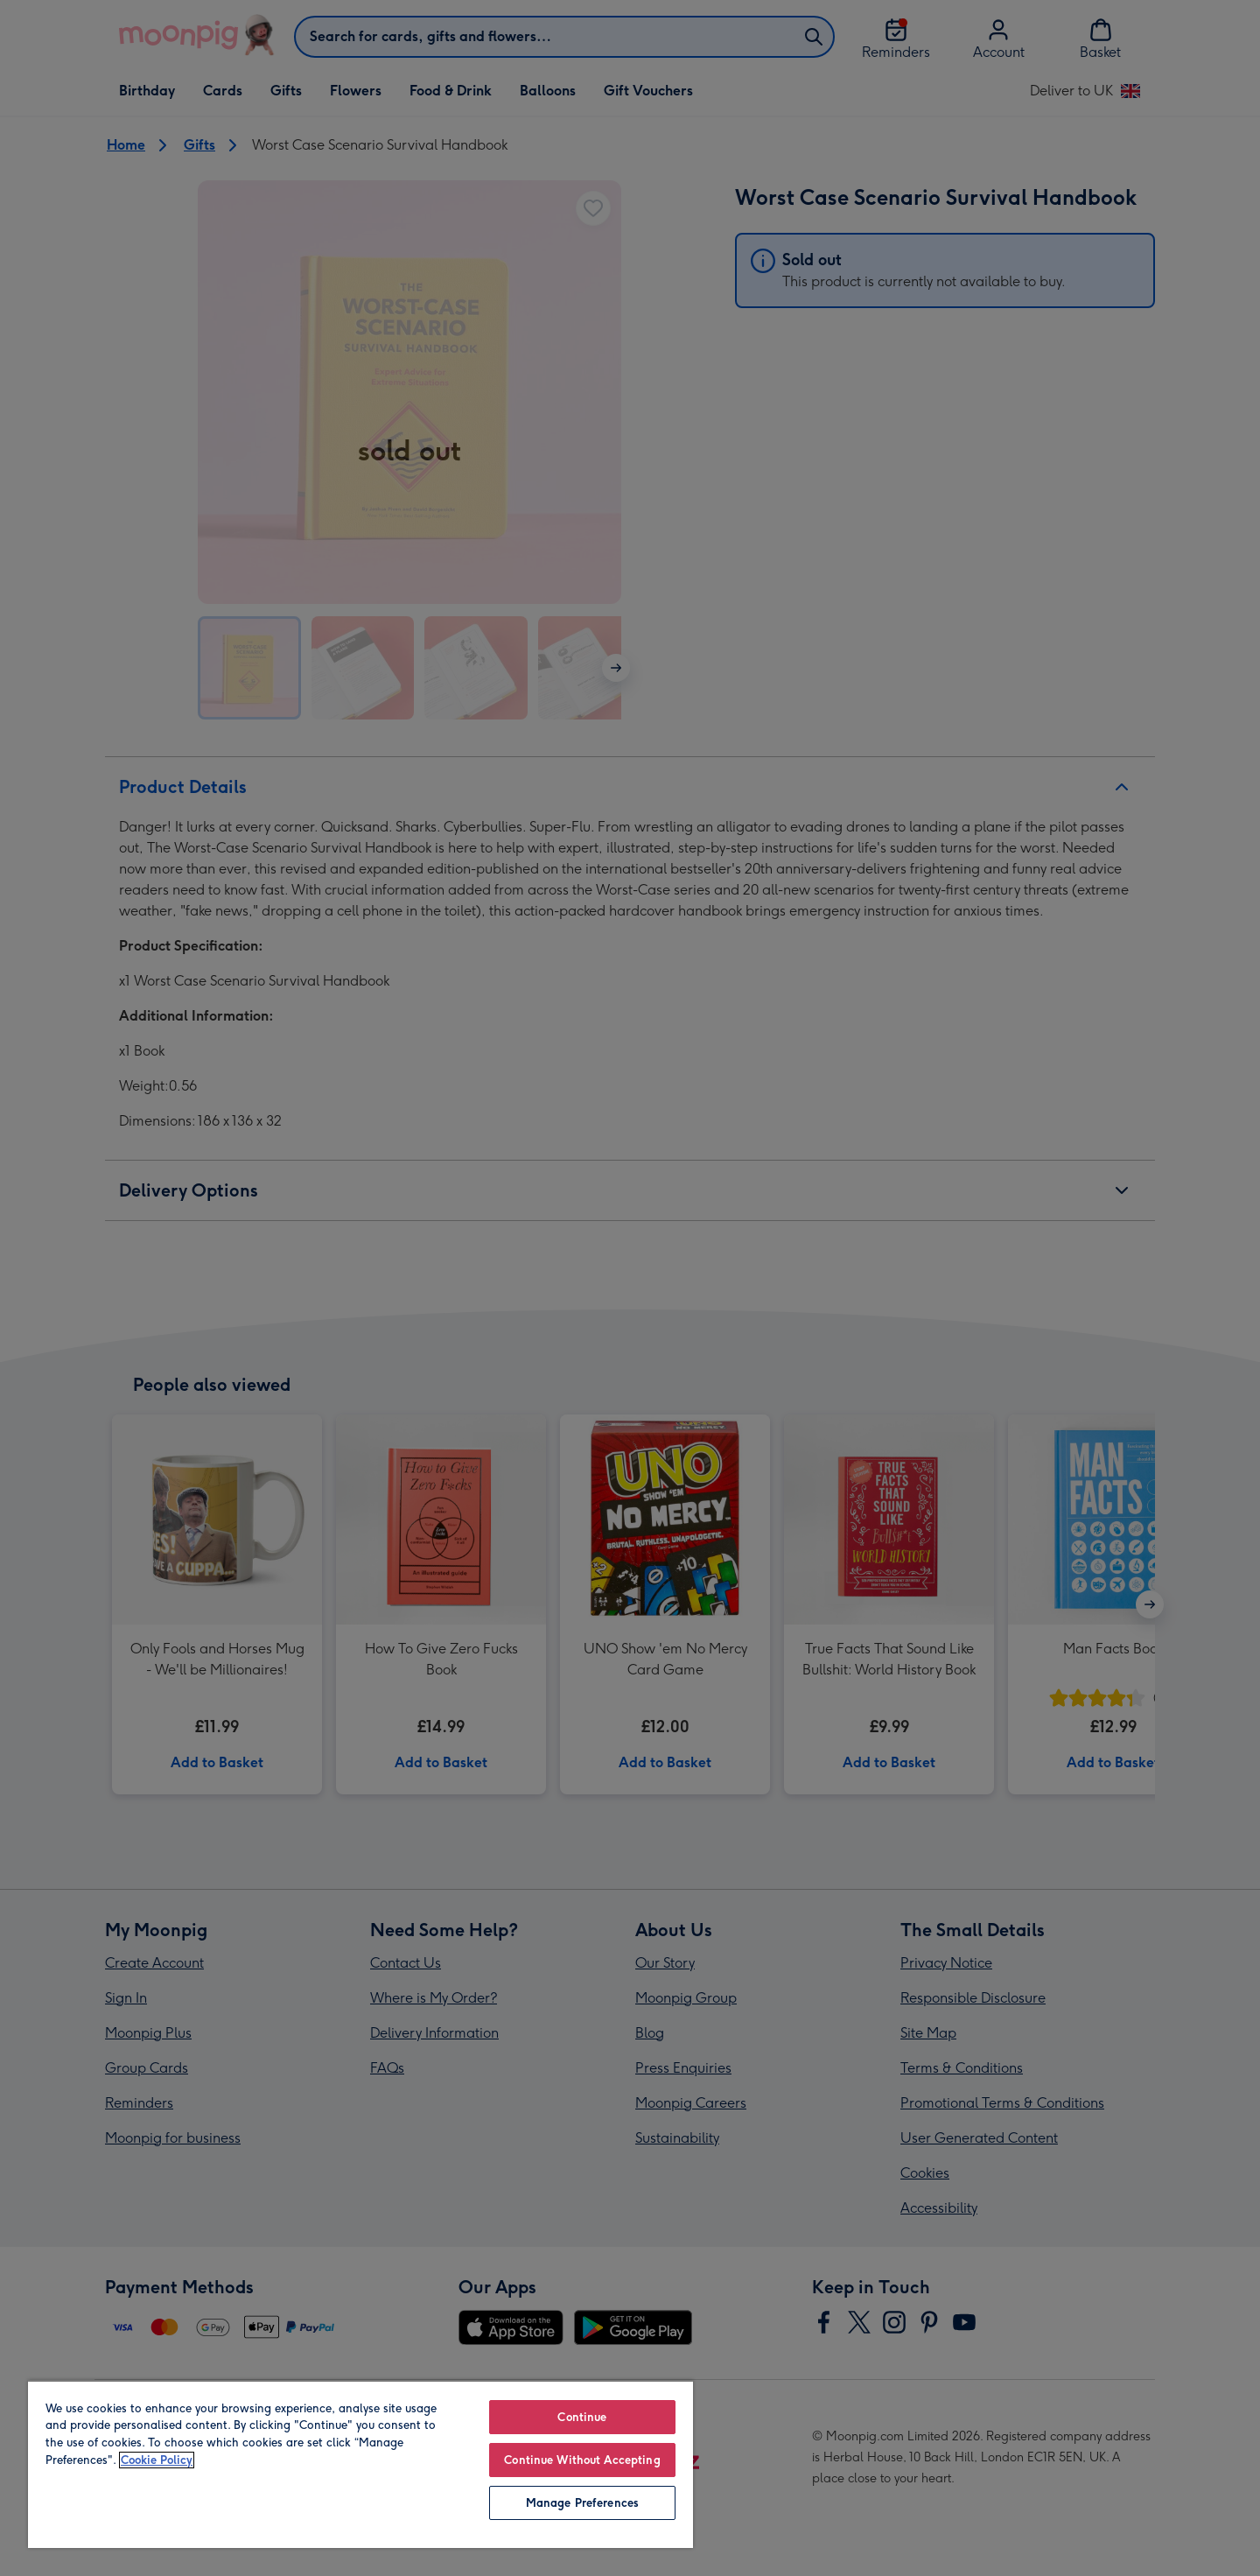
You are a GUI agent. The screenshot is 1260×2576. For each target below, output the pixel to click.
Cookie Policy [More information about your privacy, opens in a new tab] (156, 2460)
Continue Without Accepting (582, 2460)
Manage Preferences (582, 2502)
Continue (581, 2417)
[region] (360, 2464)
